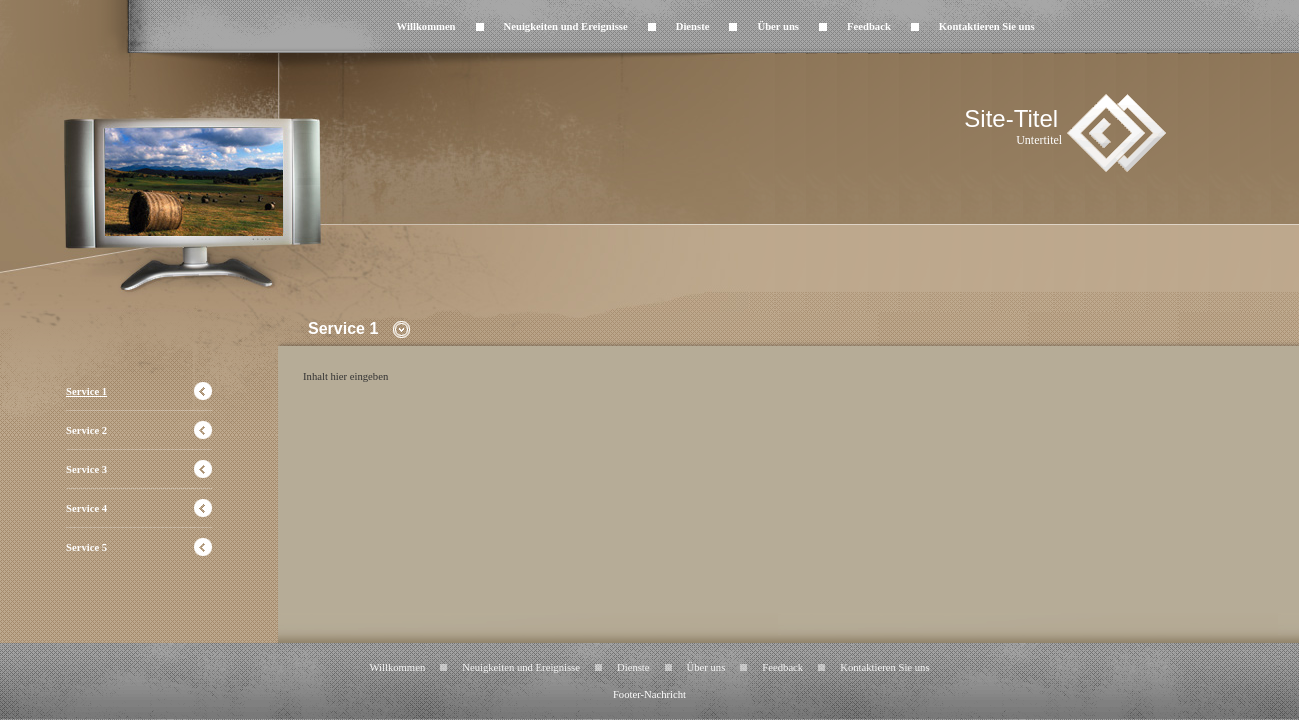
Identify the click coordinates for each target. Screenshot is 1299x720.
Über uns (778, 26)
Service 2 (86, 430)
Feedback (869, 26)
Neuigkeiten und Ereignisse (566, 26)
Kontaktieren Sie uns (987, 26)
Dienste (693, 26)
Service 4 (86, 508)
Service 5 (86, 547)
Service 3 (86, 469)
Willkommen (426, 26)
